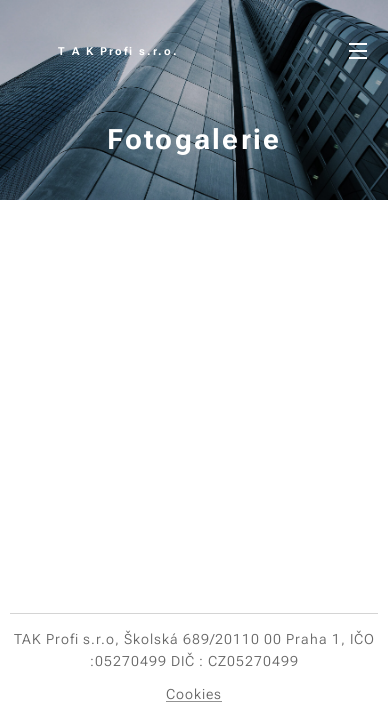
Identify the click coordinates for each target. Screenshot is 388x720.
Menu (358, 51)
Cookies (194, 694)
